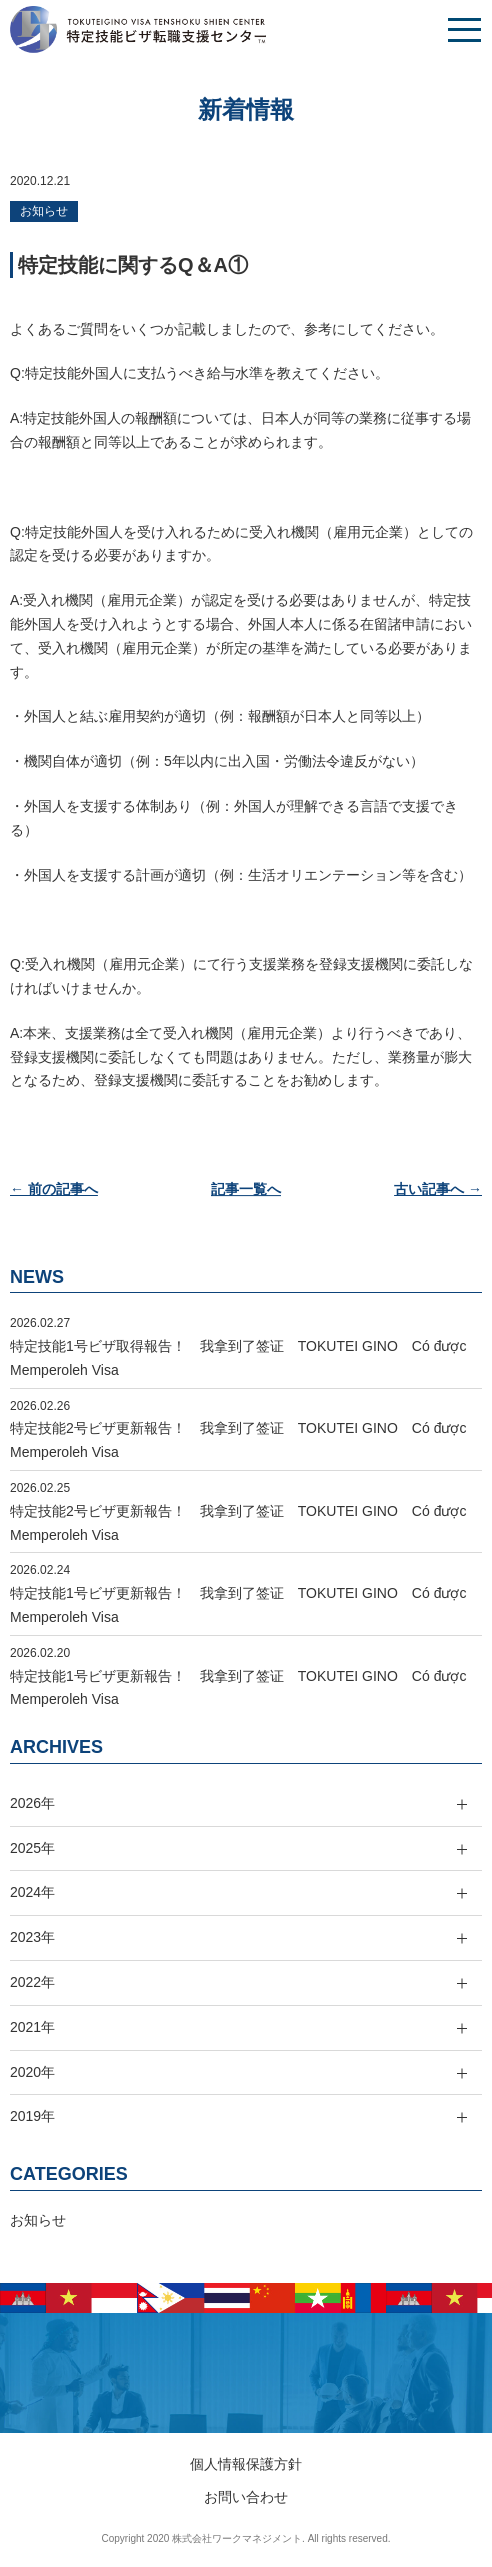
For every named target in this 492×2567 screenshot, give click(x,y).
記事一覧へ (246, 1189)
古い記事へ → (438, 1189)
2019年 (32, 2116)
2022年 (32, 1982)
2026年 (32, 1803)
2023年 (32, 1937)
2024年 (32, 1892)
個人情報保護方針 (246, 2464)
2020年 (32, 2072)
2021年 (32, 2027)
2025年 (32, 1848)
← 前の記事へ (54, 1189)
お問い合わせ (246, 2497)
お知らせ (44, 211)
